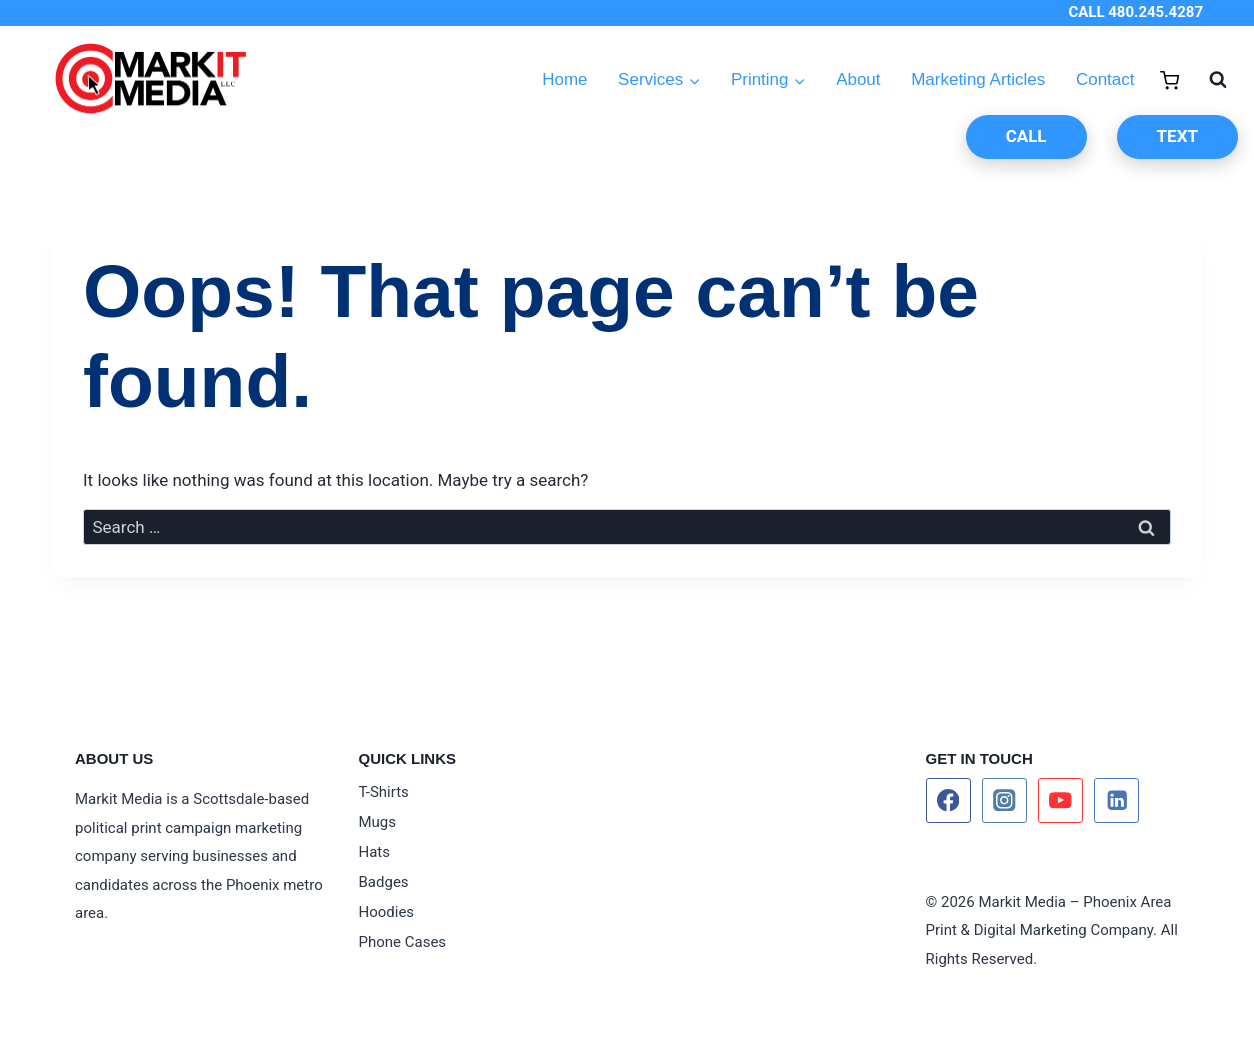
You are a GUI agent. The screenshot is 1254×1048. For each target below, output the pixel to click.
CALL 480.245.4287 (1135, 12)
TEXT (1177, 136)
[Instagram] (1004, 800)
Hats (375, 852)
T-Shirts (384, 792)
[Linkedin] (1116, 800)
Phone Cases (403, 942)
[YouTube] (1060, 800)
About (858, 79)
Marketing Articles (978, 79)
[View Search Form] (1208, 80)
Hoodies (387, 912)
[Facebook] (948, 800)
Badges (384, 882)
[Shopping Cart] (1169, 80)
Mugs (378, 822)
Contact (1105, 79)
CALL (1026, 136)
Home (564, 79)
